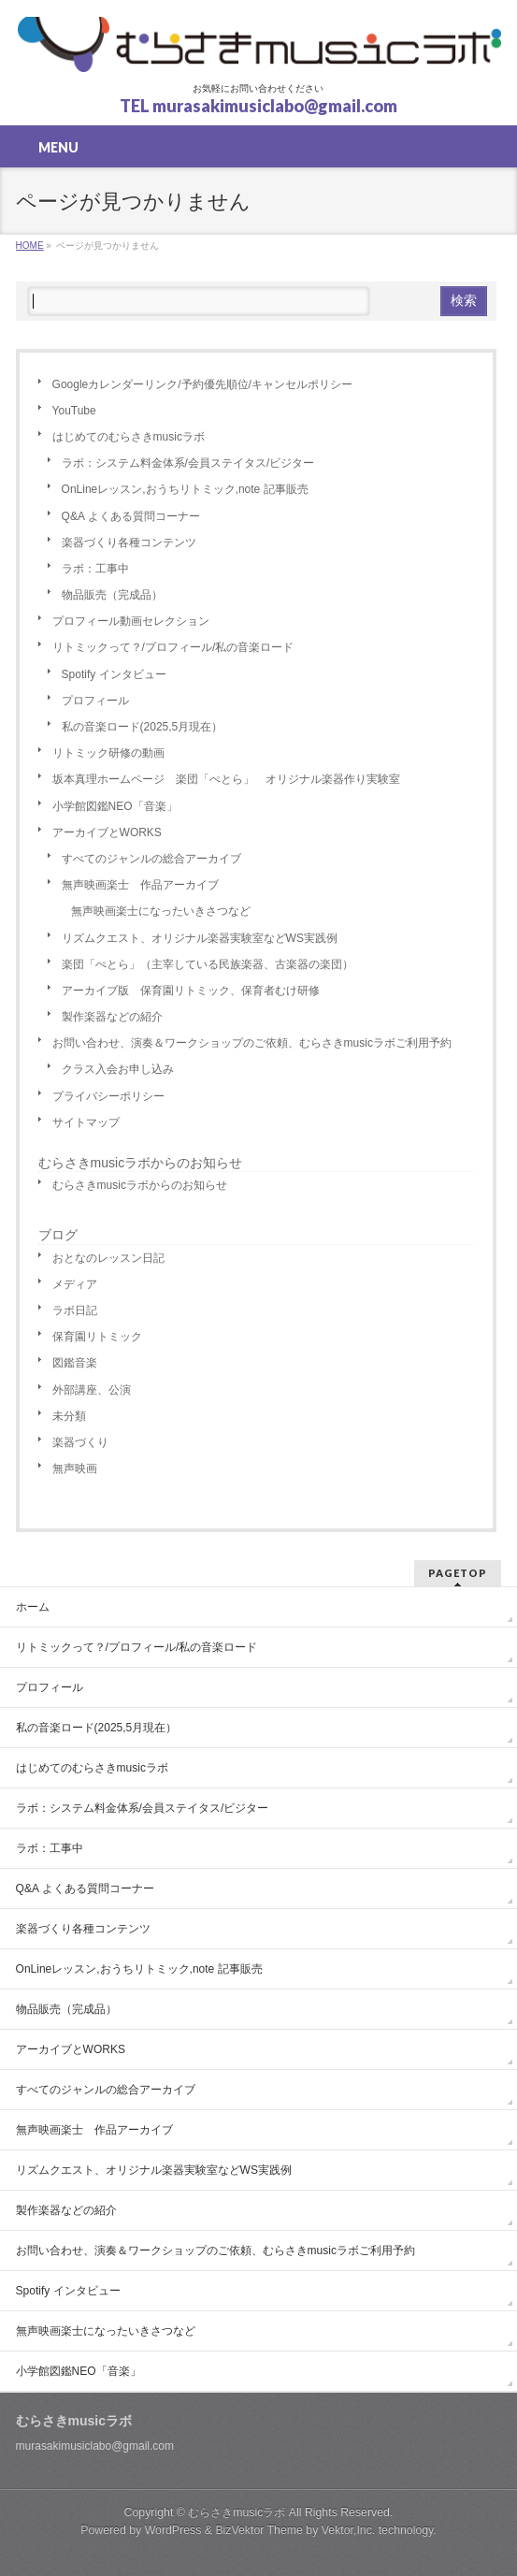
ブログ (58, 1234)
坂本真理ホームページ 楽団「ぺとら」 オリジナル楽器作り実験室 (226, 779)
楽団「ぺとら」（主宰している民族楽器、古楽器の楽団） (207, 964)
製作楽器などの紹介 (112, 1016)
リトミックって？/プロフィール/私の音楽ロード (173, 647)
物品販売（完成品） (112, 594)
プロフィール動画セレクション (130, 621)
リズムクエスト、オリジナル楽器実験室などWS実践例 (199, 938)
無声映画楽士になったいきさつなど (161, 911)
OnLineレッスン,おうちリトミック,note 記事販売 (185, 489)
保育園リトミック (97, 1336)
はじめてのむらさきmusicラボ (128, 436)
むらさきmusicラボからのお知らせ (140, 1162)
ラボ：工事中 (95, 568)
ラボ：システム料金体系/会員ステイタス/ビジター (188, 463)
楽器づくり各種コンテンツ (129, 542)
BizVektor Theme (259, 2530)
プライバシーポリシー (108, 1096)
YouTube (74, 410)
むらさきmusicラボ (236, 2512)
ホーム (33, 1607)
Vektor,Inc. (349, 2530)
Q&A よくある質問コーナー (131, 516)
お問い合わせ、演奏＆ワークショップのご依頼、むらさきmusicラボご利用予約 (252, 1042)
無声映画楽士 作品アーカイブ (140, 884)
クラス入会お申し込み (118, 1069)
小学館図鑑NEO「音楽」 (115, 806)
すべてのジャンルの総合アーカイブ (151, 858)
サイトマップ (86, 1122)
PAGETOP (457, 1573)
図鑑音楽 (74, 1362)
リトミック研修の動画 (108, 753)
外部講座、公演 (91, 1390)
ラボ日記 (74, 1310)
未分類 (69, 1416)
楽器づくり (80, 1442)
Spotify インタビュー (114, 674)
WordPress (173, 2530)
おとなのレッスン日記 (108, 1258)
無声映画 (74, 1468)
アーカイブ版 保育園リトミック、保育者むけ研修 (191, 990)
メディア (74, 1284)
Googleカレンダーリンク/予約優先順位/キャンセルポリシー (202, 384)
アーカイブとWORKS (107, 832)
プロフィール (95, 700)
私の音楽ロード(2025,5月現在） (142, 726)
